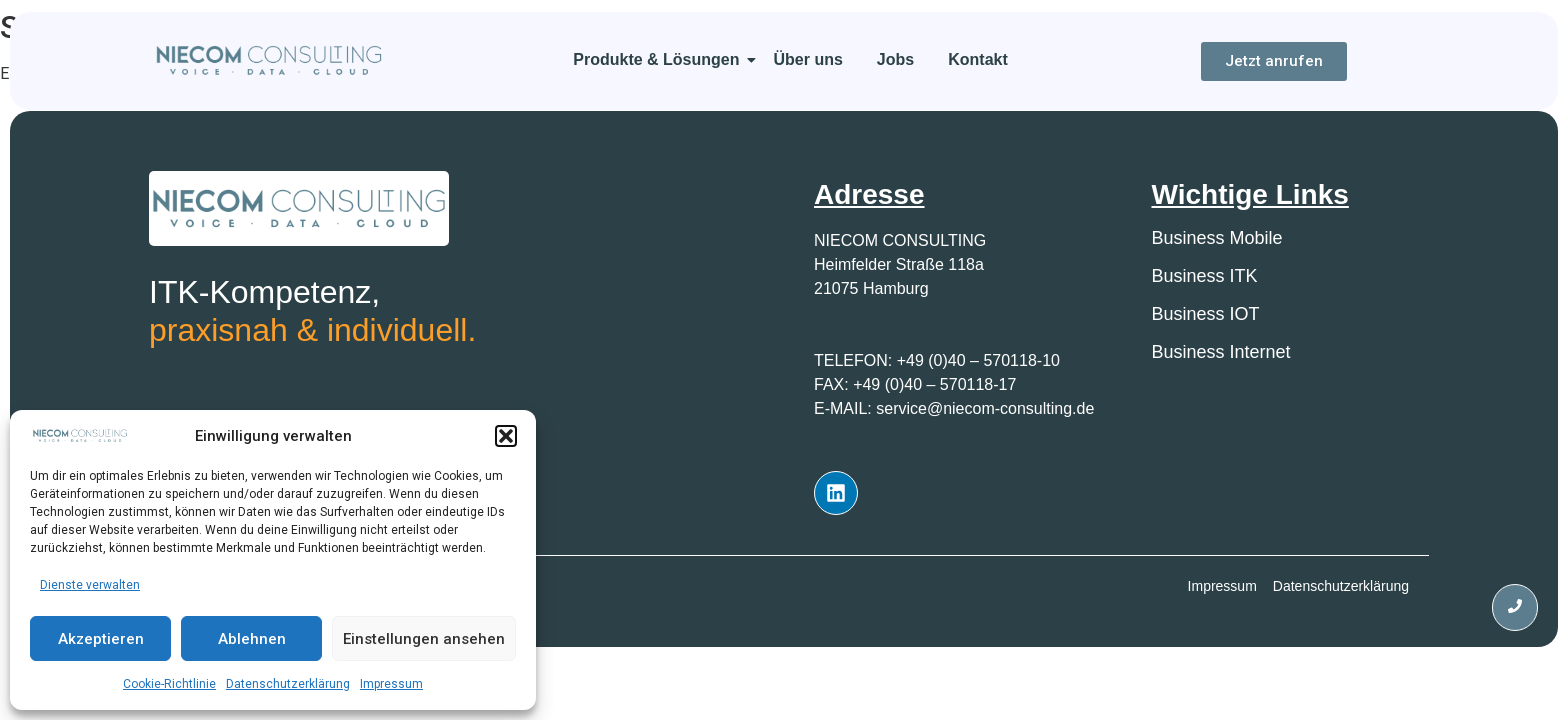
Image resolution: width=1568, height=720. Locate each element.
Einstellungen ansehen (424, 639)
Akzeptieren (101, 639)
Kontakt (978, 59)
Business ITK (1205, 276)
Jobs (895, 59)
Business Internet (1221, 352)
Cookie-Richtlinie (169, 684)
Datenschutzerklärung (288, 684)
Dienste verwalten (90, 585)
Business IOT (1206, 314)
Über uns (808, 59)
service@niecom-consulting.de (985, 408)
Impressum (391, 684)
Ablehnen (252, 639)
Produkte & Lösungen (659, 59)
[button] (506, 436)
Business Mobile (1217, 238)
